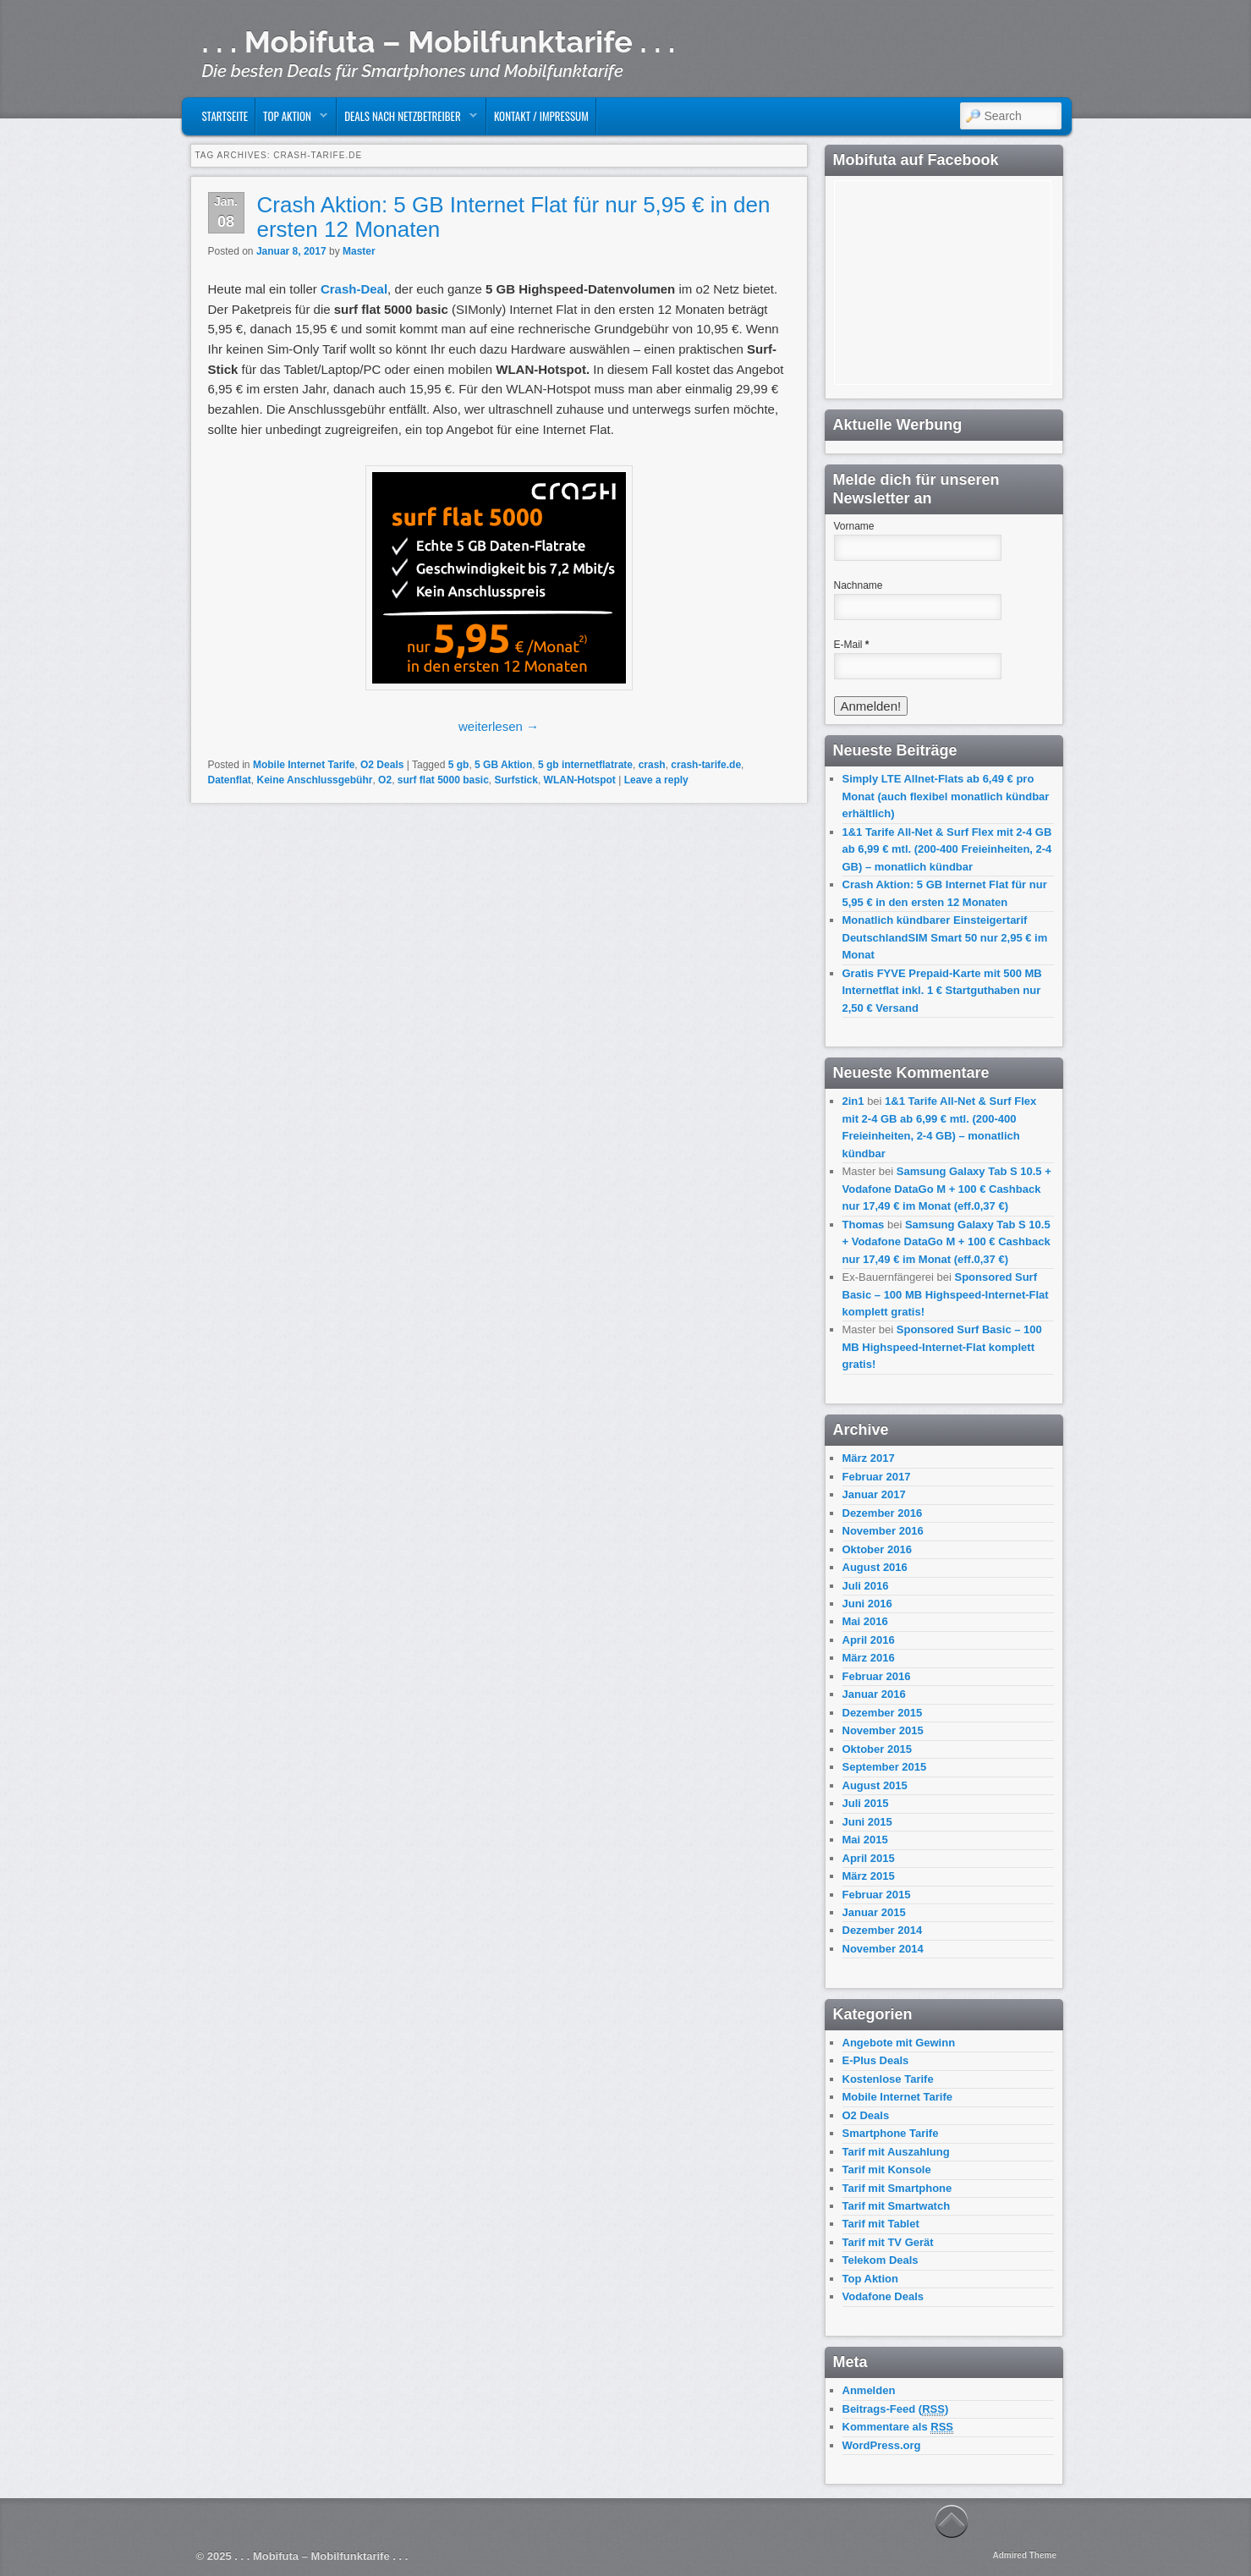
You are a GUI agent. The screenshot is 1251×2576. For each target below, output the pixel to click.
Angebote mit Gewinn (899, 2042)
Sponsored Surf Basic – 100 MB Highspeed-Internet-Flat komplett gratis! (945, 1294)
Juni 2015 (867, 1821)
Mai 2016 (865, 1621)
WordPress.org (881, 2445)
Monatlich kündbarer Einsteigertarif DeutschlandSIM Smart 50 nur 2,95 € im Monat (945, 937)
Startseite (224, 115)
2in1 (853, 1101)
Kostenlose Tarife (888, 2079)
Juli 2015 (865, 1803)
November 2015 (883, 1730)
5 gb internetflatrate (585, 765)
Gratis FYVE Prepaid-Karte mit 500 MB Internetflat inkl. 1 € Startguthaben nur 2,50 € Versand (942, 990)
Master (359, 251)
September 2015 (884, 1766)
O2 (385, 780)
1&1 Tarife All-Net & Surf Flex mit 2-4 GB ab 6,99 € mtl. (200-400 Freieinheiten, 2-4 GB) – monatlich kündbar (947, 849)
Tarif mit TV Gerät (888, 2242)
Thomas (863, 1224)
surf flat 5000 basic (443, 780)
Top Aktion (291, 120)
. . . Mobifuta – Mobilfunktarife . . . (439, 41)
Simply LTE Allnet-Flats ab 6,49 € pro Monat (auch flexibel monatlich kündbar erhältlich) (946, 796)
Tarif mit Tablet (880, 2223)
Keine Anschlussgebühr (315, 780)
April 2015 (868, 1858)
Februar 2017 (876, 1476)
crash (652, 765)
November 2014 (883, 1948)
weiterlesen (498, 726)
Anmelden (869, 2390)
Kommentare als (898, 2427)
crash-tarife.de (706, 765)
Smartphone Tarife (890, 2133)
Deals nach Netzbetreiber (407, 120)
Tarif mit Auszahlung (896, 2151)
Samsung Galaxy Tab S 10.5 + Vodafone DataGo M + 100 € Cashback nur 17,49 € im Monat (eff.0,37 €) (946, 1188)
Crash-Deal (354, 289)
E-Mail (852, 645)
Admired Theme (1024, 2555)
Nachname (858, 585)
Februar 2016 (876, 1676)
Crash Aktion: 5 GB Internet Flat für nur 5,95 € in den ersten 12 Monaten (514, 217)
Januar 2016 (874, 1694)
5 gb (458, 765)
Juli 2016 (865, 1585)
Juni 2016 (867, 1603)
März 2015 (868, 1876)
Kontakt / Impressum (541, 115)
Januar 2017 (874, 1494)
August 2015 (875, 1785)
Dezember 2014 (882, 1930)
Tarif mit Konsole (886, 2169)
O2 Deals (381, 765)
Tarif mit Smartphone (897, 2188)
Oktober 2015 (877, 1749)
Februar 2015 (876, 1894)
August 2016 (875, 1567)
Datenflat (229, 780)
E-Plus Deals (875, 2060)
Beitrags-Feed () (895, 2409)
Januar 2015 (874, 1912)
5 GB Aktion (503, 765)
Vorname (854, 526)
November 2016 (883, 1530)
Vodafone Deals (883, 2296)
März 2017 (868, 1458)
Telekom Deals (880, 2260)
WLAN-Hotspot (580, 780)
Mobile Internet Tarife (303, 765)
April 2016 (868, 1640)
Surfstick (516, 780)
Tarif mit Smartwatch (896, 2206)
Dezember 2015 (882, 1712)
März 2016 (868, 1657)
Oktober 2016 (877, 1549)
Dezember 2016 (882, 1513)
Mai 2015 (865, 1839)
